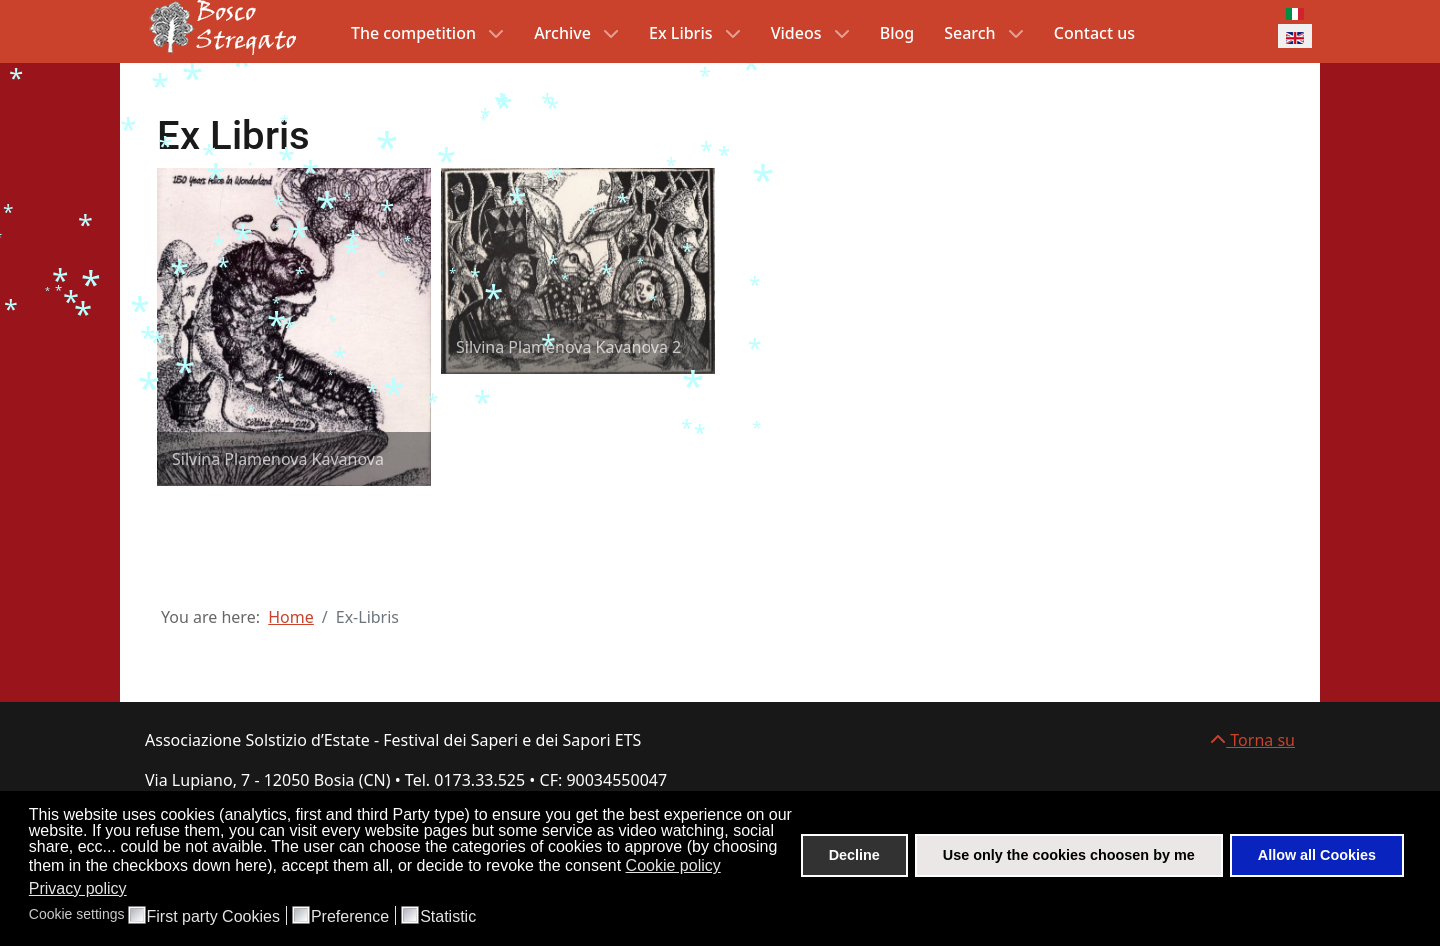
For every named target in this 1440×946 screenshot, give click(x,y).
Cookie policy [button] (673, 865)
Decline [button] (854, 855)
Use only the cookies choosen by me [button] (1069, 855)
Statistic (448, 917)
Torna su (1252, 740)
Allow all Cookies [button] (1317, 855)
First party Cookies (213, 917)
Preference (350, 917)
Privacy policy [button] (78, 888)
